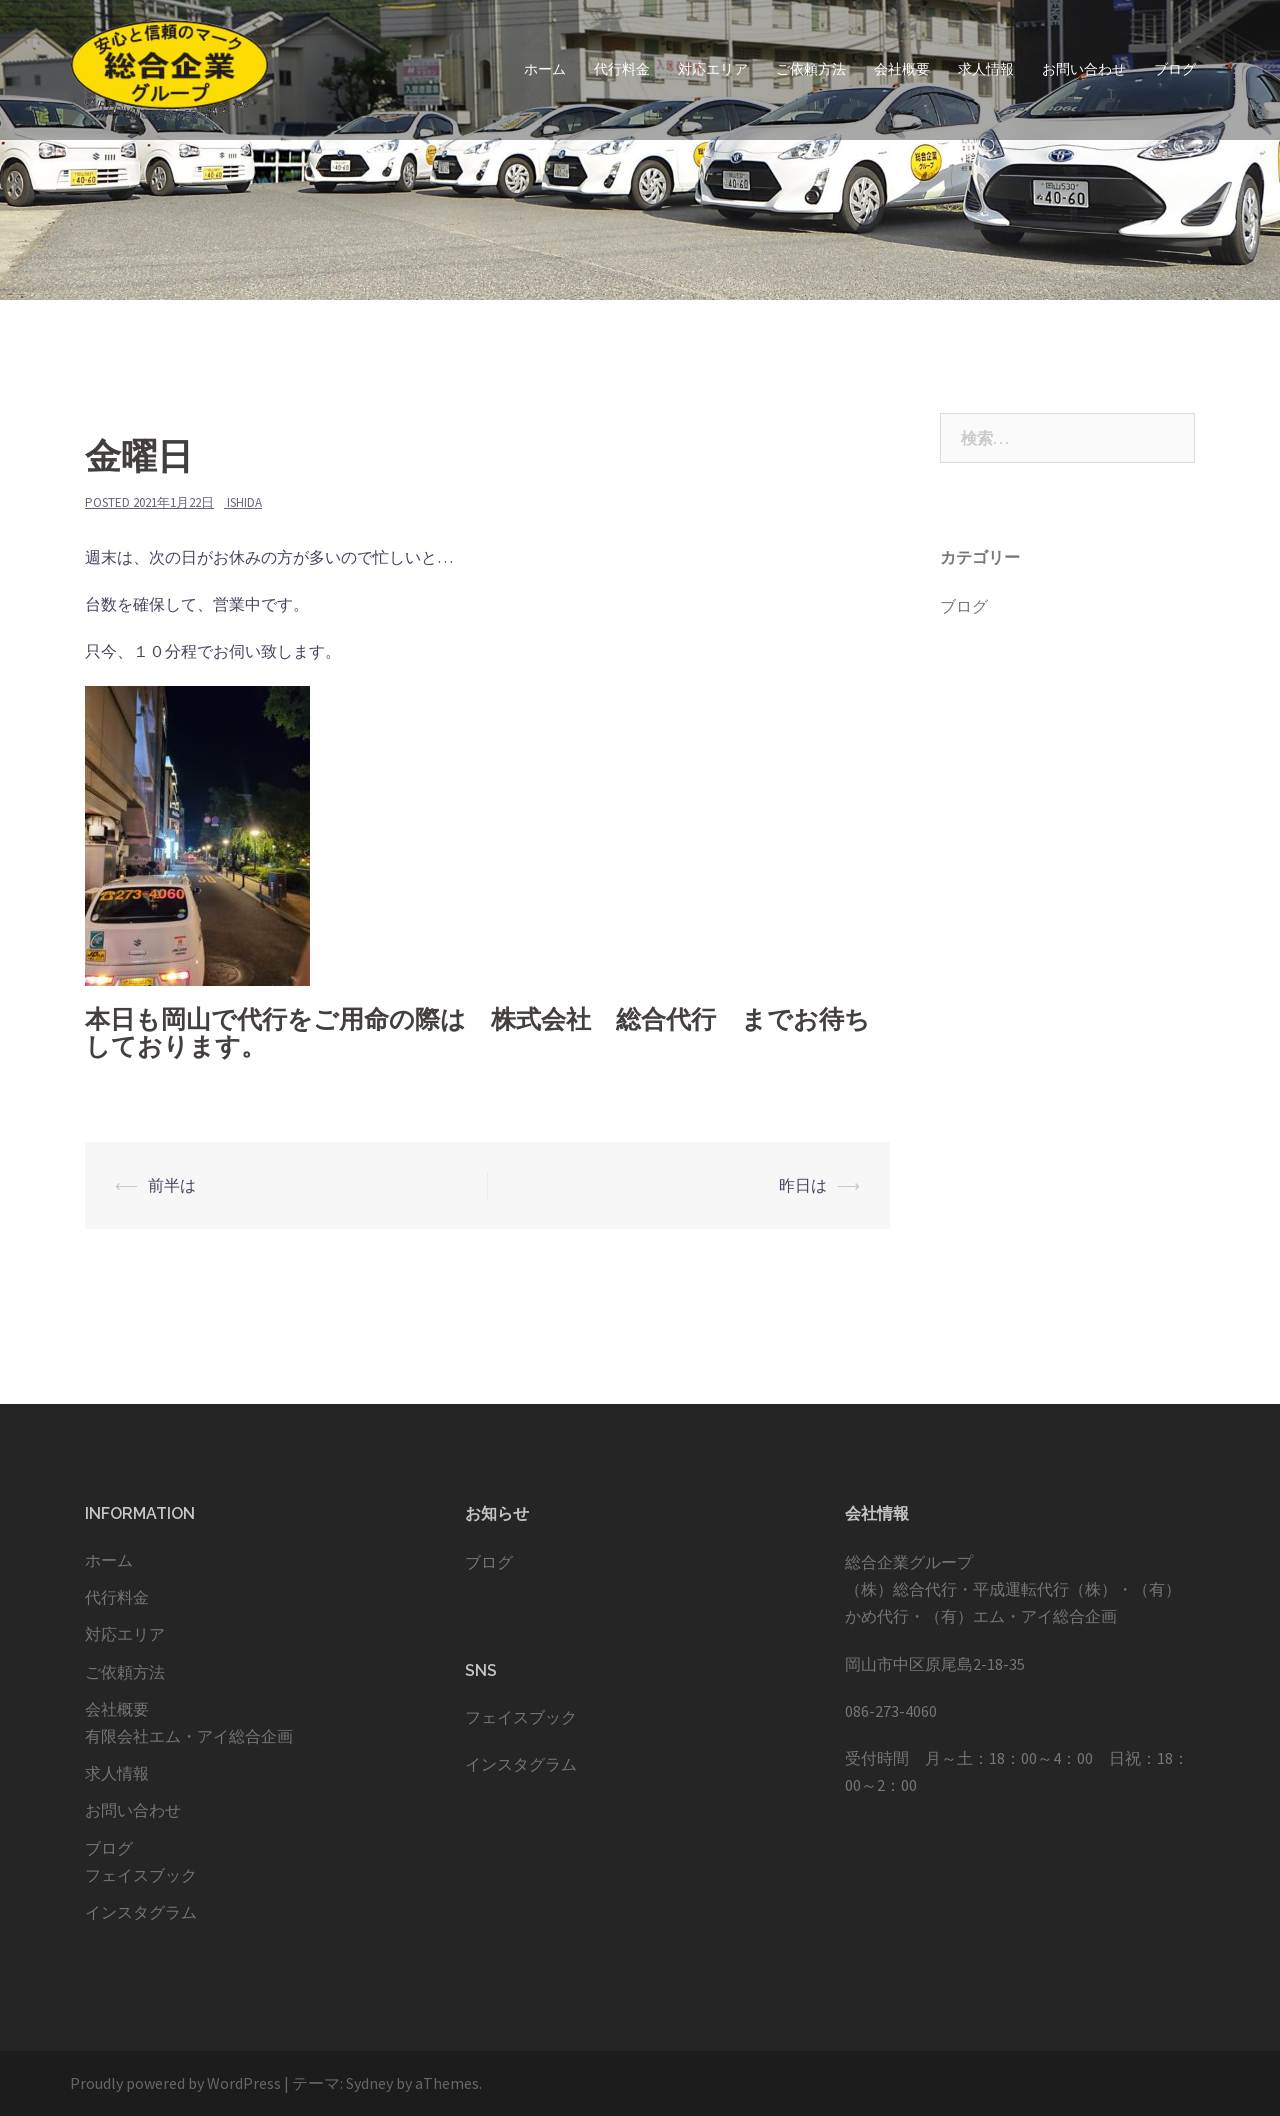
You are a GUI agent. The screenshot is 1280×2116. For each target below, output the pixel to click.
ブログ (1175, 69)
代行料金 (622, 69)
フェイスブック (141, 1875)
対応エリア (713, 69)
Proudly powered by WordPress (175, 2083)
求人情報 (986, 69)
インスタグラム (141, 1912)
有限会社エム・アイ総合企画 (189, 1736)
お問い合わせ (1084, 69)
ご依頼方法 (811, 69)
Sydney (369, 2083)
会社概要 (902, 69)
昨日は (803, 1185)
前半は (172, 1185)
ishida (244, 502)
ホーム (545, 69)
